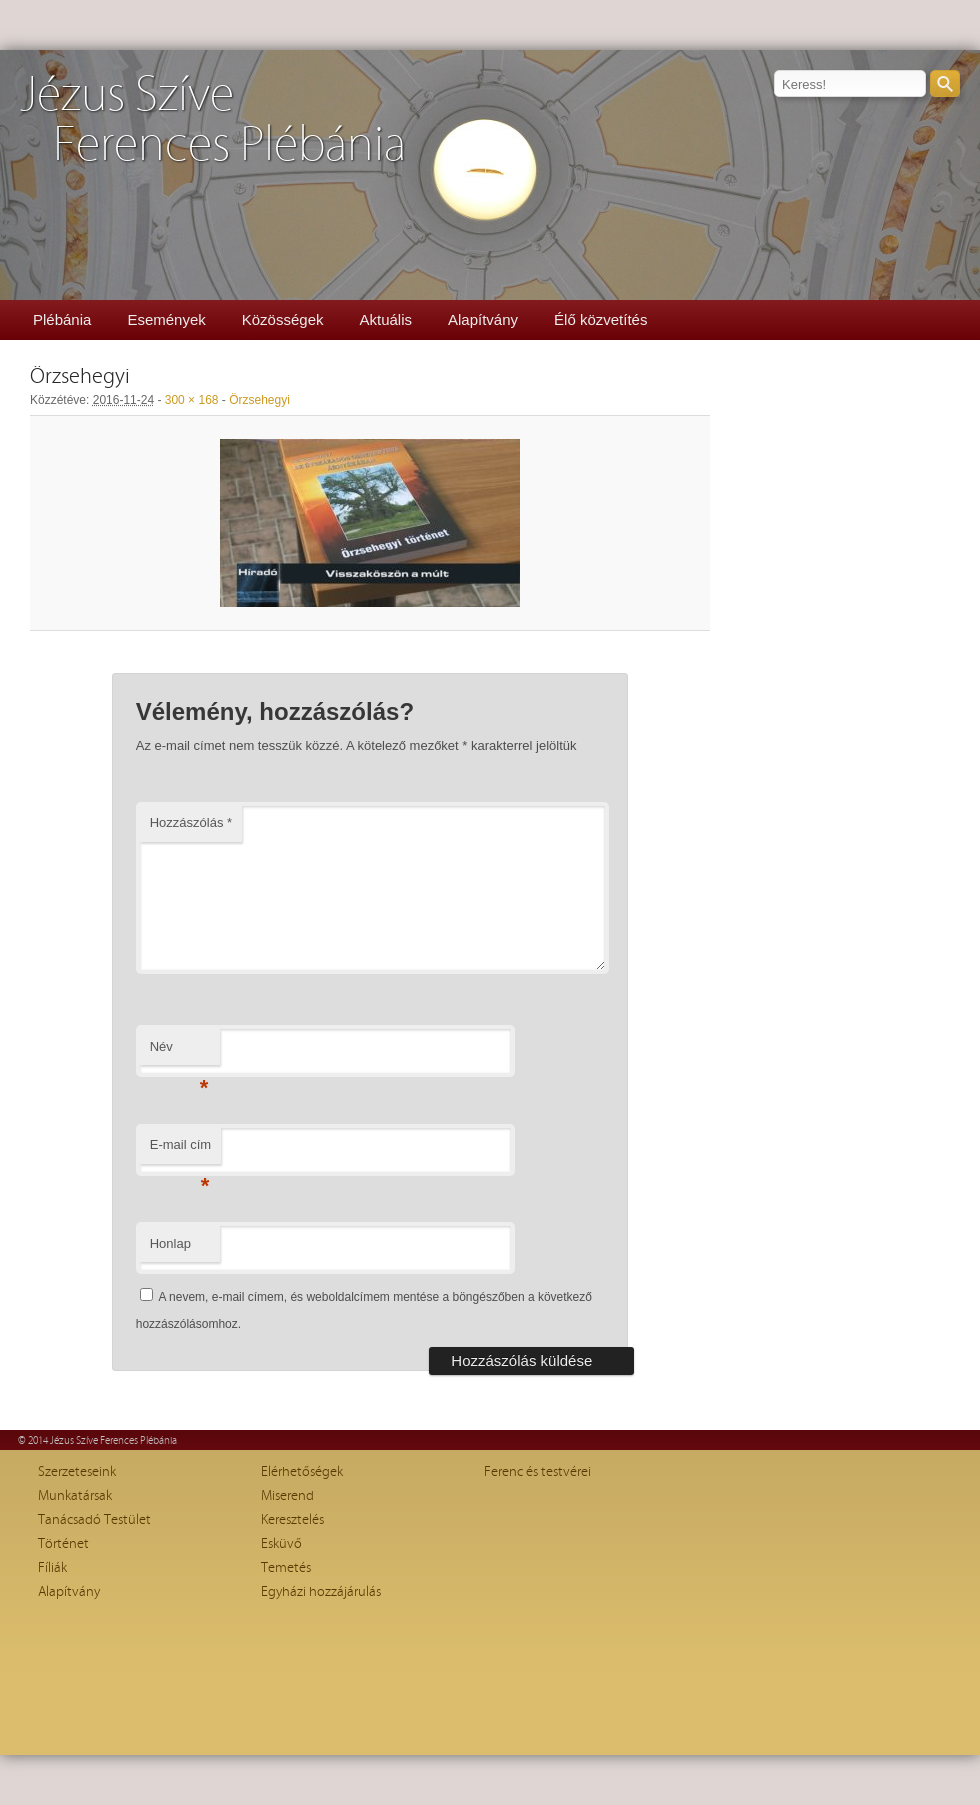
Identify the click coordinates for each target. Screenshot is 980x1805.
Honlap (170, 1243)
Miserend (287, 1496)
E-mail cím (180, 1150)
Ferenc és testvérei (537, 1472)
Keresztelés (292, 1520)
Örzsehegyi (259, 400)
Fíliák (52, 1568)
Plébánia (62, 319)
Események (166, 319)
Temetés (286, 1568)
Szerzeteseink (77, 1472)
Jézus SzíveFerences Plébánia (213, 120)
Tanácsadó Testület (94, 1520)
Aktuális (385, 319)
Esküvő (281, 1544)
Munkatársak (75, 1496)
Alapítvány (483, 319)
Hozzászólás (191, 822)
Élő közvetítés (600, 319)
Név (179, 1052)
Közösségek (283, 319)
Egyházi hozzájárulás (321, 1592)
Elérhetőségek (302, 1472)
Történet (63, 1544)
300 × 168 (192, 400)
